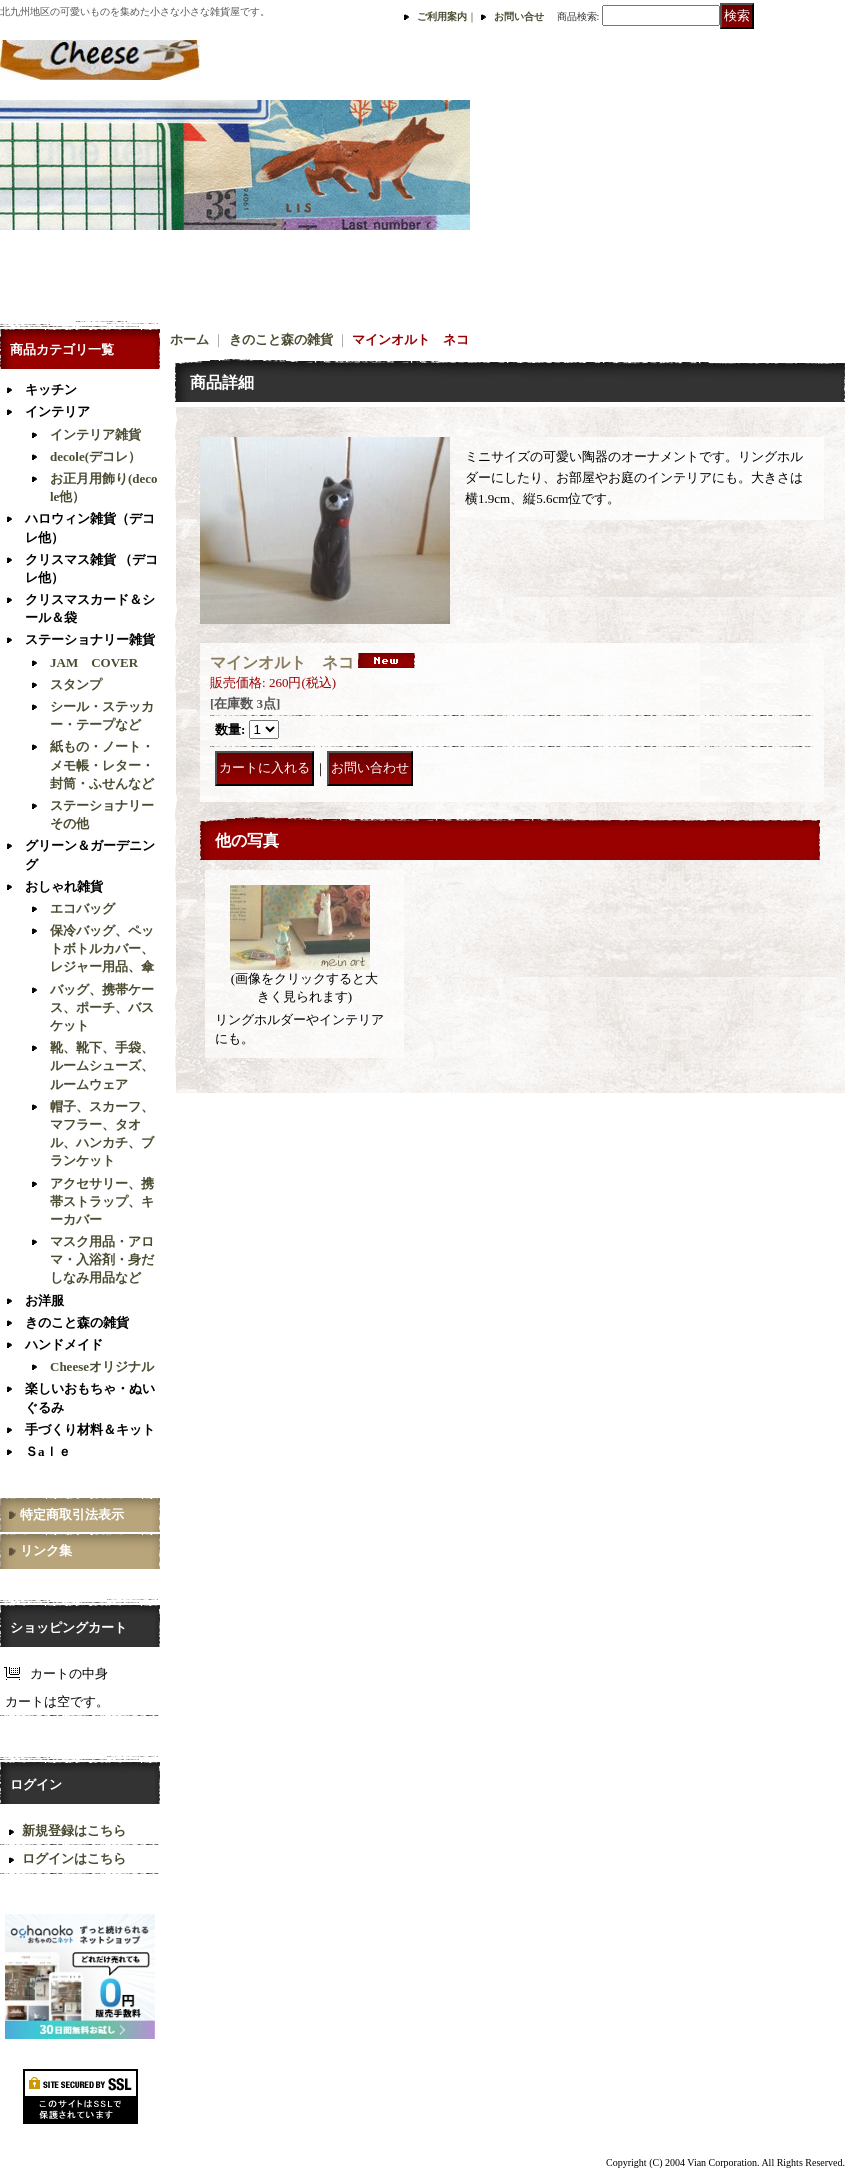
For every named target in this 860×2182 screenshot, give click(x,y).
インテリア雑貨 (95, 434)
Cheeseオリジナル (102, 1366)
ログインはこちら (74, 1858)
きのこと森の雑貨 (77, 1322)
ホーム (189, 339)
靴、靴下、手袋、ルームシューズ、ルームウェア (102, 1065)
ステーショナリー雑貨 (90, 639)
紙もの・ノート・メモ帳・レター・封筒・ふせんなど (102, 764)
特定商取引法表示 (72, 1514)
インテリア (57, 411)
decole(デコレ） (95, 456)
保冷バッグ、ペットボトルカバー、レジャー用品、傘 (102, 948)
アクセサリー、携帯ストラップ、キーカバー (102, 1201)
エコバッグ (82, 908)
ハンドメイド (64, 1344)
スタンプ (76, 684)
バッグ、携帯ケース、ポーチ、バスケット (102, 1007)
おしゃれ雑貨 (64, 886)
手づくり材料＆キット (90, 1429)
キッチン (51, 389)
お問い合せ (519, 16)
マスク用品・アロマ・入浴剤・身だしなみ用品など (102, 1259)
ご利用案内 (442, 16)
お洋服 (44, 1300)
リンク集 (46, 1550)
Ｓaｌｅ (48, 1451)
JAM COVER (94, 662)
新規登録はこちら (74, 1830)
